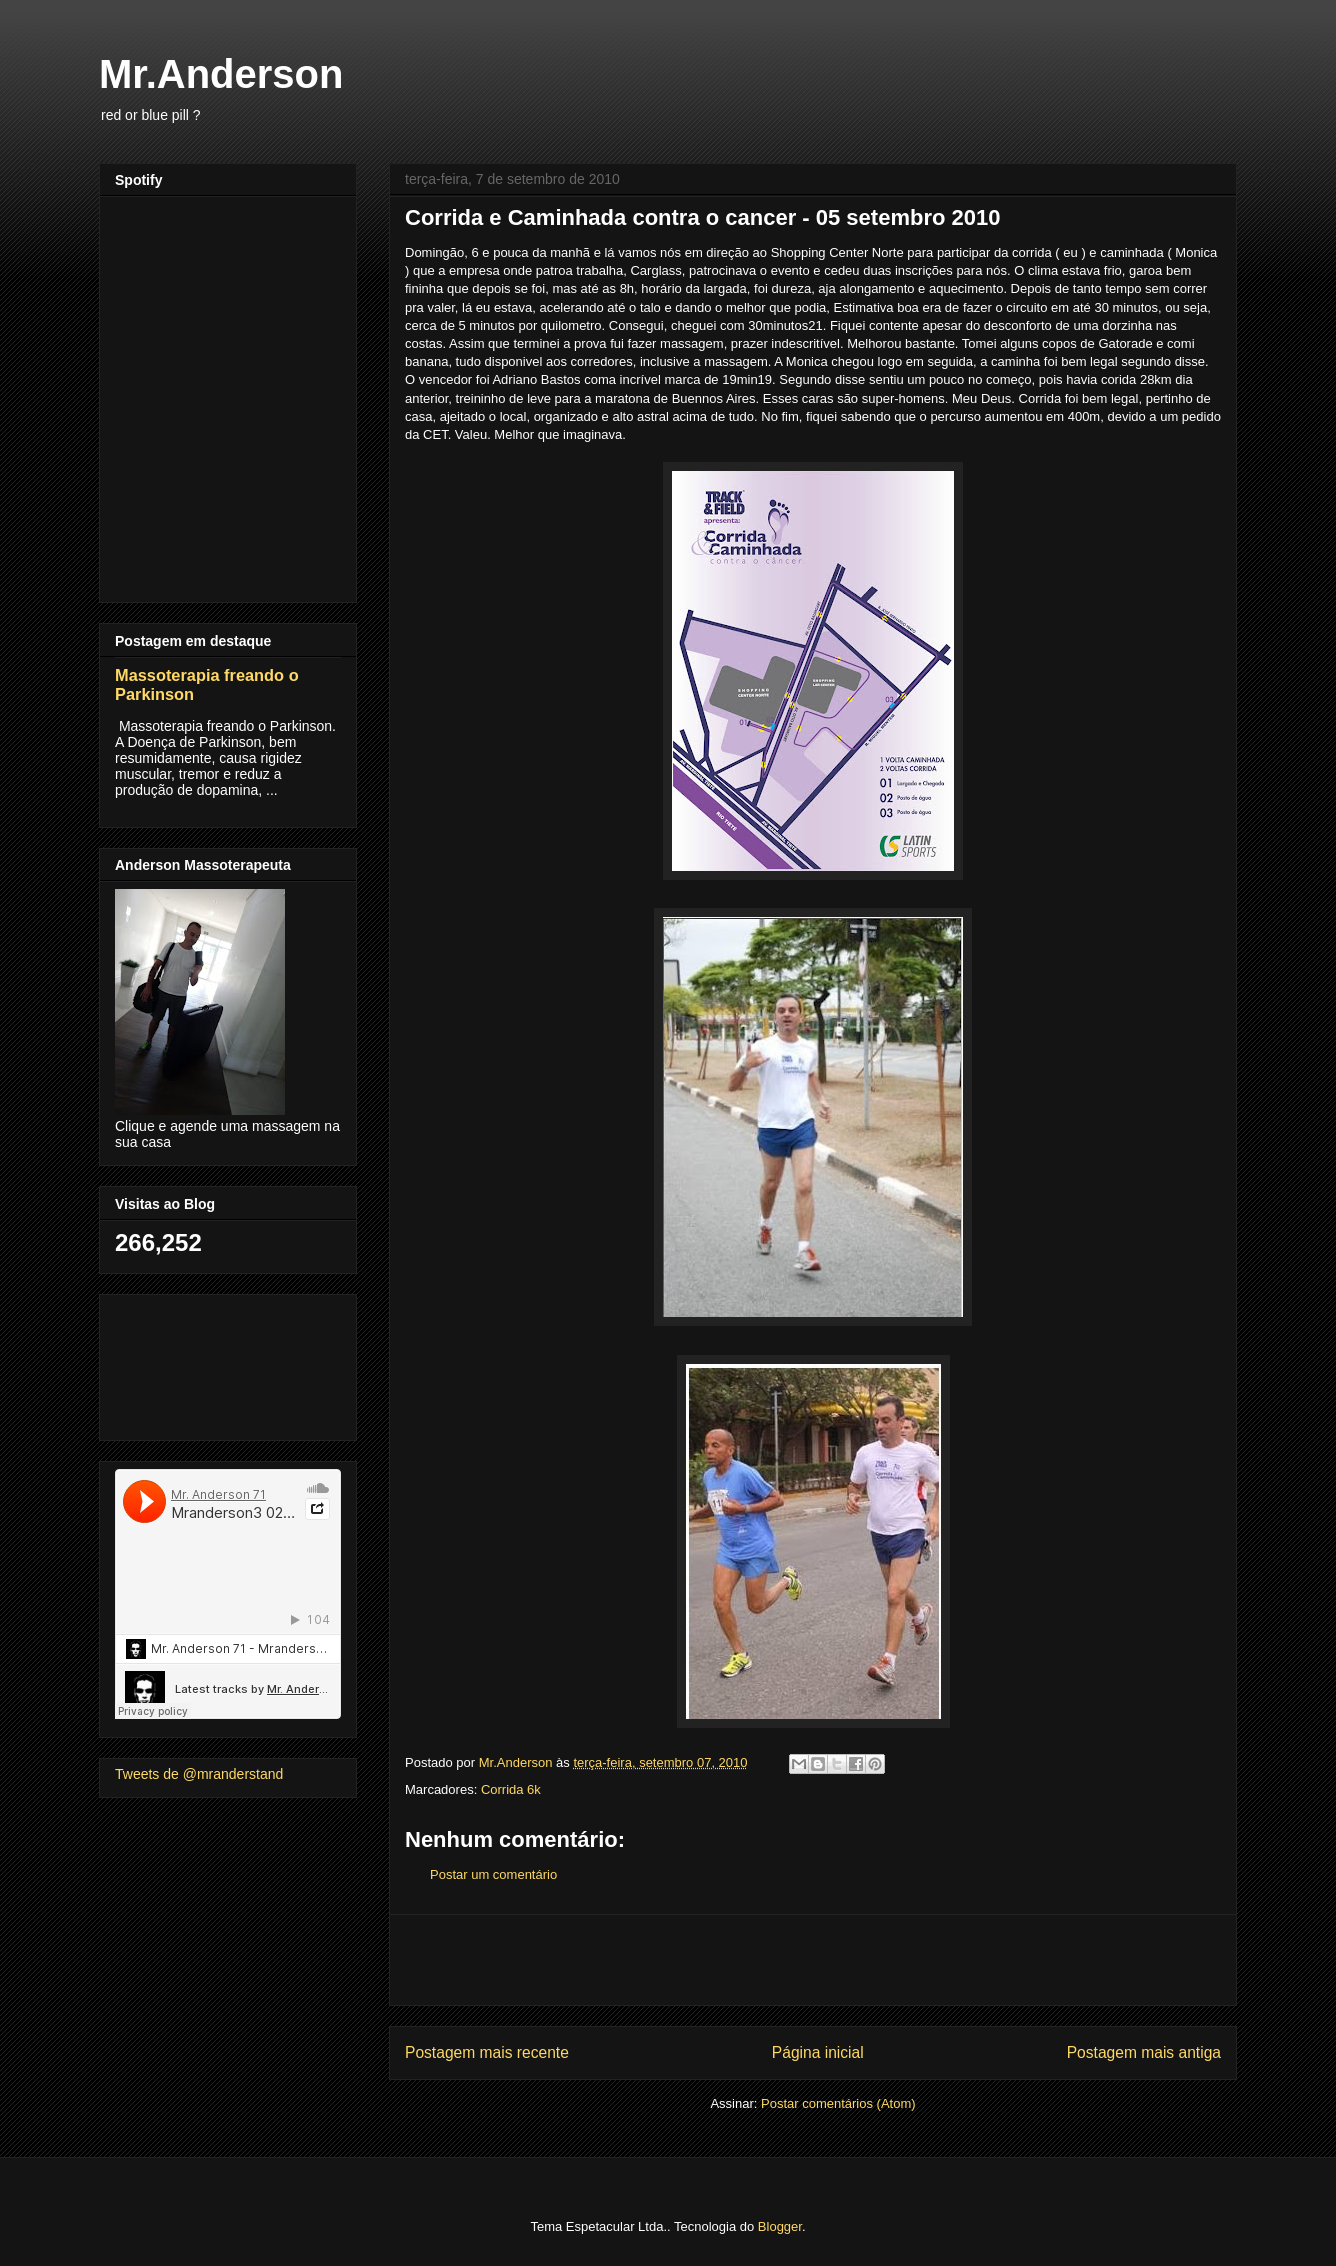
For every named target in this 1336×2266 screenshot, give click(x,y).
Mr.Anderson (221, 74)
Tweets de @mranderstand (199, 1774)
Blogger (780, 2226)
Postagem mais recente (487, 2052)
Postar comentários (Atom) (838, 2103)
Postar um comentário (493, 1874)
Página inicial (818, 2052)
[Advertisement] (813, 1960)
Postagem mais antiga (1144, 2052)
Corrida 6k (511, 1789)
